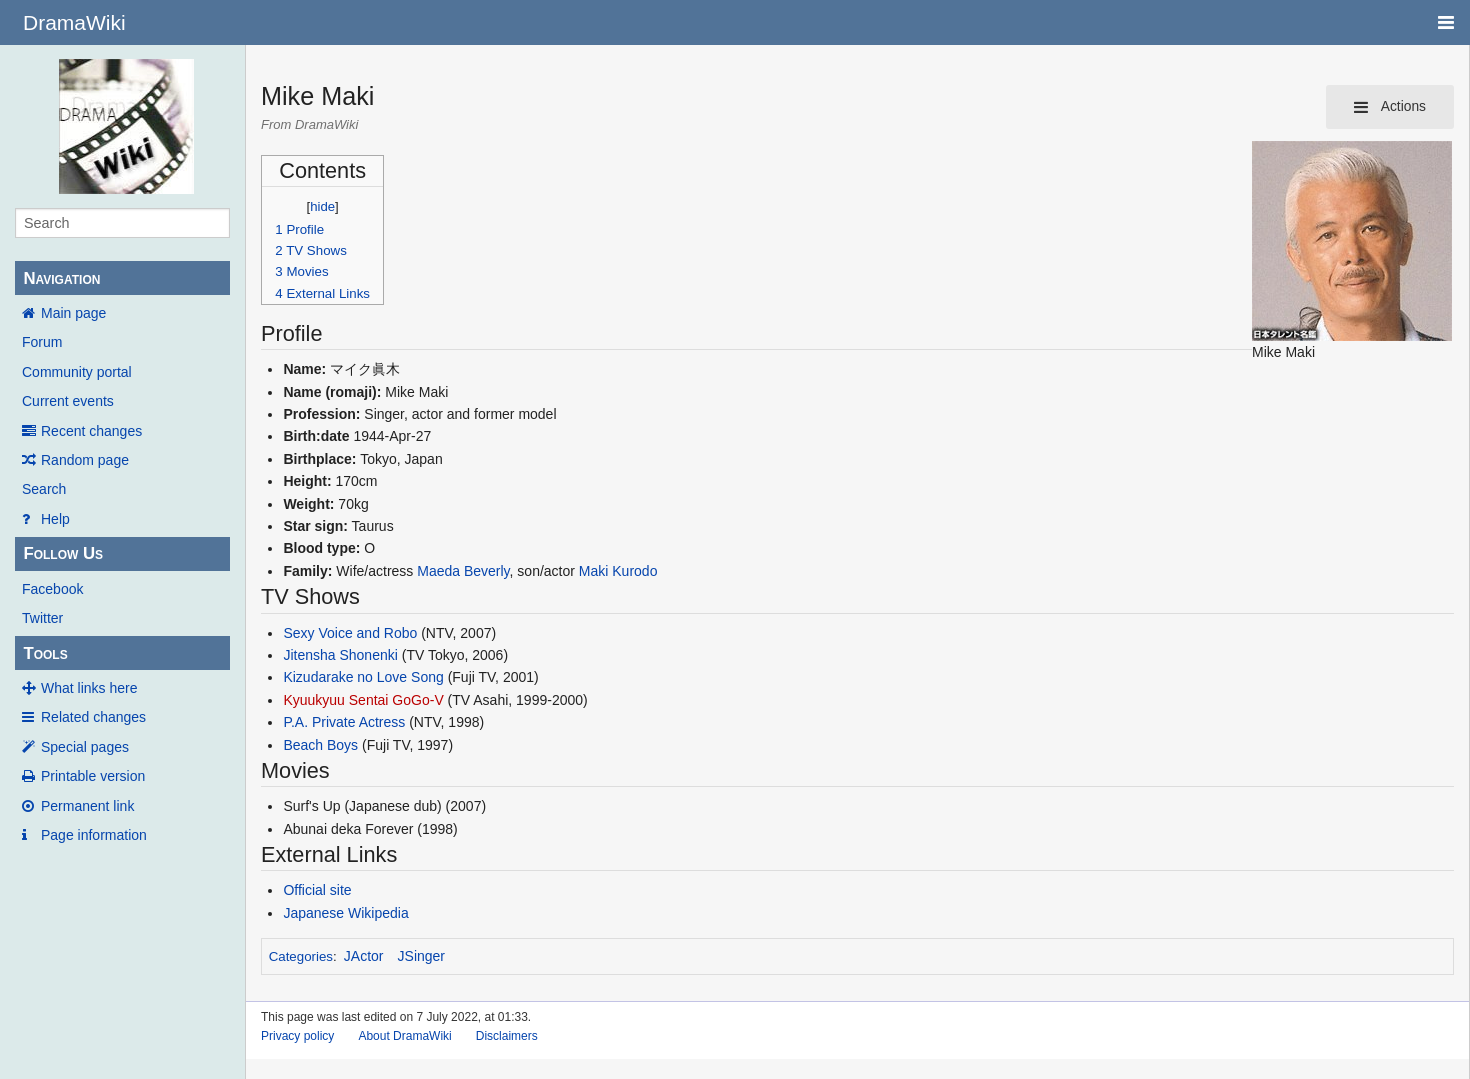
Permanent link (87, 806)
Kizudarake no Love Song (363, 677)
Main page (73, 313)
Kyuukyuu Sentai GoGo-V (363, 700)
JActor (364, 956)
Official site (317, 890)
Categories (301, 956)
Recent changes (91, 431)
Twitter (42, 618)
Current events (68, 401)
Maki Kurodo (618, 571)
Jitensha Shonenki (340, 655)
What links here (89, 688)
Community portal (77, 372)
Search (44, 489)
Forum (42, 342)
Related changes (93, 717)
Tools (45, 653)
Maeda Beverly (463, 571)
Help (55, 519)
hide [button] (322, 206)
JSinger (421, 956)
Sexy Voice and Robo (350, 633)
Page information (94, 835)
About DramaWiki (404, 1036)
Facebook (52, 589)
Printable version (93, 776)
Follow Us (63, 553)
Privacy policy (297, 1036)
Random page (85, 460)
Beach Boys (320, 745)
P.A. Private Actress (344, 722)
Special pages (85, 747)
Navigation (61, 278)
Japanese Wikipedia (345, 913)
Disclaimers (507, 1036)
